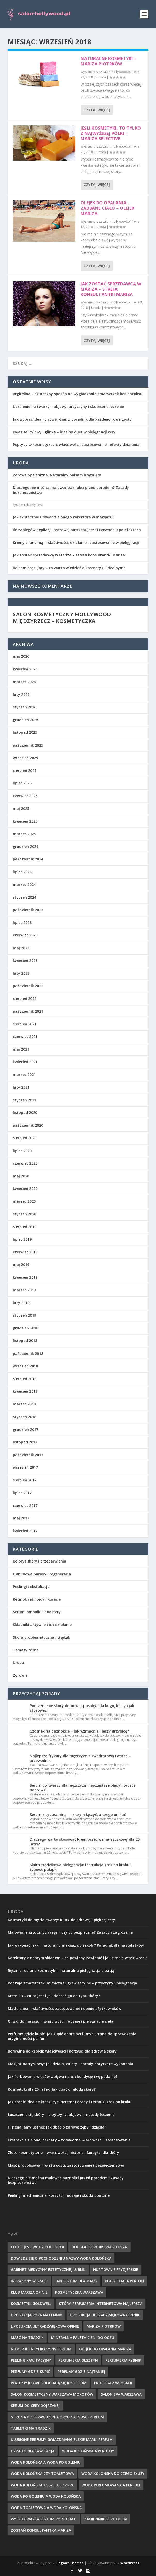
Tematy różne (25, 1650)
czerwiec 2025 (25, 795)
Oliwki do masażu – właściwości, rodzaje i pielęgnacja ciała (60, 2021)
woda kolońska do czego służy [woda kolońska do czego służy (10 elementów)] (112, 2473)
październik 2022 (28, 985)
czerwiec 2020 (25, 1163)
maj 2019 (21, 1264)
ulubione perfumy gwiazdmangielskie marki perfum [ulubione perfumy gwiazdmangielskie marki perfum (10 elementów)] (62, 2439)
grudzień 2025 (25, 719)
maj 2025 (21, 808)
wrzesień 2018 (25, 1366)
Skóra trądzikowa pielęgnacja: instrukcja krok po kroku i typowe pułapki (80, 1867)
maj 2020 (21, 1175)
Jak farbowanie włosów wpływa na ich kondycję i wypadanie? (63, 2076)
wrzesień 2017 (25, 1467)
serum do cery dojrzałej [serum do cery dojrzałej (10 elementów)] (35, 2405)
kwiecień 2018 (25, 1391)
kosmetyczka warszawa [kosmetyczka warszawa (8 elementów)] (79, 2292)
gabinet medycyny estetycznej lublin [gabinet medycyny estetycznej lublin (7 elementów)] (48, 2269)
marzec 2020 (24, 1201)
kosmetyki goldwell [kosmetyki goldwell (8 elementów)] (31, 2303)
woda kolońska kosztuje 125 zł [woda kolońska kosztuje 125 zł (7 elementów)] (42, 2484)
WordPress (129, 2563)
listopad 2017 (25, 1442)
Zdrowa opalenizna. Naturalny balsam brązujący (57, 474)
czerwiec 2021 (25, 1036)
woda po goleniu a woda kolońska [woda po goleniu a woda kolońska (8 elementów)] (46, 2496)
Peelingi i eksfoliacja (31, 1586)
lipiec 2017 (22, 1492)
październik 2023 (28, 909)
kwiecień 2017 (25, 1530)
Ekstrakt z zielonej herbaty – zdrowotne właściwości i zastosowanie (69, 2140)
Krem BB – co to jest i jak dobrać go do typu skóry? (54, 1995)
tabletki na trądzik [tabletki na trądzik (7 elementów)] (31, 2428)
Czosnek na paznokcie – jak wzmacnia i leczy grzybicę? (79, 1731)
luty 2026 (21, 694)
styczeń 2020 (24, 1214)
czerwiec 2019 (25, 1251)
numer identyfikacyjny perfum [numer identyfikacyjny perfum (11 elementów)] (41, 2348)
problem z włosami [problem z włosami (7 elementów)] (113, 2382)
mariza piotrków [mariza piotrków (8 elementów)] (104, 2326)
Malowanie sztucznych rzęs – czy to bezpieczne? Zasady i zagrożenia (70, 1932)
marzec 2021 (24, 1074)
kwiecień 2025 (25, 821)
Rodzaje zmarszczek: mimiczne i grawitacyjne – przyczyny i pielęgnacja (72, 1983)
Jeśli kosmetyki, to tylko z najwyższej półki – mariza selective (111, 133)
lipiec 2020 (22, 1150)
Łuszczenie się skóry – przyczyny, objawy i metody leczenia (61, 2114)
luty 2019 (21, 1302)
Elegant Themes (69, 2563)
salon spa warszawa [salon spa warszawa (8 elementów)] (121, 2394)
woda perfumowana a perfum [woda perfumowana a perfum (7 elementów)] (111, 2484)
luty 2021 (21, 1087)
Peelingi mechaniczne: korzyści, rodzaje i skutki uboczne (59, 2195)
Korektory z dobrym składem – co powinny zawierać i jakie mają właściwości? (77, 1957)
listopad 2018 (25, 1340)
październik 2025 (28, 745)
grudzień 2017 (25, 1429)
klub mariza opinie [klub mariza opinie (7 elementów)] (29, 2292)
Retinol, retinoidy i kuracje (37, 1599)
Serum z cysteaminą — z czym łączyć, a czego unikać (78, 1814)
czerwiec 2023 (25, 935)
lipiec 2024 (22, 871)
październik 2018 (28, 1353)
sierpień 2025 (24, 770)
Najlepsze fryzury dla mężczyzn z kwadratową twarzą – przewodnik (80, 1758)
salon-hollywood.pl (117, 72)
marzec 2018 (24, 1403)
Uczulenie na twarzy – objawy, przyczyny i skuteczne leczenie (68, 406)
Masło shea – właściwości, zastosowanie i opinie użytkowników (64, 2008)
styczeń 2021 (24, 1099)
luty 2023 (21, 973)
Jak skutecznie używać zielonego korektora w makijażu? (63, 516)
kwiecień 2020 (25, 1188)
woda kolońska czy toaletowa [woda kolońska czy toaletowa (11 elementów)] (42, 2473)
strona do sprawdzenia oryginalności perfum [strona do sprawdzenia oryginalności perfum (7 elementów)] (57, 2416)
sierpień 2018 (24, 1378)
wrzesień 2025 (25, 757)
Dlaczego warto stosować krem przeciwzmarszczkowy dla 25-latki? (85, 1841)
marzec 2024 (24, 884)
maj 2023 (21, 947)
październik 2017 (28, 1454)
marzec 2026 (24, 681)
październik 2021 (28, 1011)
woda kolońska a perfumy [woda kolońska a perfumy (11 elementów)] (88, 2450)
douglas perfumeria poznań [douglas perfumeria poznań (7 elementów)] (100, 2246)
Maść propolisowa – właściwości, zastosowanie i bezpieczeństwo (66, 2165)
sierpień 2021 (24, 1023)
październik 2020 (28, 1125)
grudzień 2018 (25, 1327)
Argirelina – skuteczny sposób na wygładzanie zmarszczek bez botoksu (77, 393)
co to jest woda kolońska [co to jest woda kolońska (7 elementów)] (37, 2246)
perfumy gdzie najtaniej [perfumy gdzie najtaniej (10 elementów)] (81, 2371)
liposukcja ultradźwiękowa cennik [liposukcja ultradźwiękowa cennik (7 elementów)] (104, 2314)
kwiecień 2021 (25, 1061)
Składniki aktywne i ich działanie (42, 1624)
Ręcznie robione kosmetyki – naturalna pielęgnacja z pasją (61, 1970)
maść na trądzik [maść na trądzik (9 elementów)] (27, 2337)
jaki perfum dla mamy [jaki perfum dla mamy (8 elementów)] (76, 2280)
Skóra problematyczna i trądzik (41, 1637)
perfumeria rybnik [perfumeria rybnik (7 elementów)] (123, 2360)
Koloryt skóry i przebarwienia (39, 1561)
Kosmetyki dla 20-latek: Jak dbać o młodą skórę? (52, 2089)
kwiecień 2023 (25, 960)
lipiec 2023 (22, 922)
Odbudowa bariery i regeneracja (42, 1574)
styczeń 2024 (24, 897)
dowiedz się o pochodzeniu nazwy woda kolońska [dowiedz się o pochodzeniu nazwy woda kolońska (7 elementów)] (61, 2258)
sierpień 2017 (24, 1479)
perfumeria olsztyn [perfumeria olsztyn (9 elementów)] (78, 2360)
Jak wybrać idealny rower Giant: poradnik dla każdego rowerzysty (72, 419)
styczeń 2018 (24, 1416)
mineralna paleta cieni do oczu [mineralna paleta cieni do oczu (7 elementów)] (82, 2337)
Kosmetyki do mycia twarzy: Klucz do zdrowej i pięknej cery (61, 1919)
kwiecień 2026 (25, 668)
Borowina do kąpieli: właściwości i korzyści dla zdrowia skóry (62, 2051)
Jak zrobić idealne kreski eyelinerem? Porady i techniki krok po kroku (69, 2101)
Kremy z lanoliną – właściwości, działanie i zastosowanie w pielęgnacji (76, 542)
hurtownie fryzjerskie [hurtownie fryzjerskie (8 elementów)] (115, 2269)
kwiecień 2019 (25, 1277)
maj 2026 (21, 656)
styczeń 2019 (24, 1315)
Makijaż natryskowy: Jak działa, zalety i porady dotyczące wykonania (70, 2063)
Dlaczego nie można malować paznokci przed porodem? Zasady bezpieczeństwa (71, 490)
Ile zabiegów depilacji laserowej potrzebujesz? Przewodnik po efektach (77, 529)
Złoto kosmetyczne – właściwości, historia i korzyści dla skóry (63, 2152)
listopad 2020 (25, 1112)
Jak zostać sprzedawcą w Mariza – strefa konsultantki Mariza (111, 289)
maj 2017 (21, 1518)
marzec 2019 (24, 1290)
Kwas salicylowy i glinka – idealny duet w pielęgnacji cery (64, 431)
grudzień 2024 (25, 846)
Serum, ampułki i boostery (37, 1611)
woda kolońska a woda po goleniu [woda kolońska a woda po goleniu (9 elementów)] (46, 2462)
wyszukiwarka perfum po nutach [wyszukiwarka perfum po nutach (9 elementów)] (44, 2518)
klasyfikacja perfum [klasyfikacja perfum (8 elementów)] (124, 2280)
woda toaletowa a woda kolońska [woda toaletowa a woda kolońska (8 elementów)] (46, 2507)
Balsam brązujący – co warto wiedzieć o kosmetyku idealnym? (69, 567)
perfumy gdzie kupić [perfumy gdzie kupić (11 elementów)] (30, 2371)
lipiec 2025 (22, 783)
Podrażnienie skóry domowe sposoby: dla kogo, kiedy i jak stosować (82, 1708)
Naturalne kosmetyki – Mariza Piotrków (109, 61)
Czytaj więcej (97, 109)
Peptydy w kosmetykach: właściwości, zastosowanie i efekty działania (76, 444)
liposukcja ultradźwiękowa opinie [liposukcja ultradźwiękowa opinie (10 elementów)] (45, 2326)
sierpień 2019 (24, 1226)
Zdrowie (20, 1675)
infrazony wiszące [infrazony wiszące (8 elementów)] (29, 2280)
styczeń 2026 (24, 707)
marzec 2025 (24, 833)
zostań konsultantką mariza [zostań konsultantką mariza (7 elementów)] (41, 2530)
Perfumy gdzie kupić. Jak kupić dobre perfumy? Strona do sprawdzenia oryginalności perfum (72, 2036)
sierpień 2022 (24, 998)
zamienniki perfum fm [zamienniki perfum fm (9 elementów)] (105, 2518)
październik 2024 (28, 859)
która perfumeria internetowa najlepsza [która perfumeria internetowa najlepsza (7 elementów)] (100, 2303)
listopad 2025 (25, 732)
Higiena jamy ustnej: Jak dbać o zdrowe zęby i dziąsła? (57, 2127)
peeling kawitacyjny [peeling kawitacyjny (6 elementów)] (31, 2360)
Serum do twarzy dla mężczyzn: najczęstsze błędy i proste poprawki (82, 1787)
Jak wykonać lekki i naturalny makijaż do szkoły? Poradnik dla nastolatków (76, 1945)
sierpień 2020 (24, 1137)
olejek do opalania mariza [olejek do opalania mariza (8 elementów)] (105, 2348)
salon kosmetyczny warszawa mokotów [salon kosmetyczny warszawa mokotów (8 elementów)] (52, 2394)
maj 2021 (21, 1049)
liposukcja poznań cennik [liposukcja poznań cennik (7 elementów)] (36, 2314)
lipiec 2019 (22, 1239)
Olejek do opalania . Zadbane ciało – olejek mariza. (107, 208)
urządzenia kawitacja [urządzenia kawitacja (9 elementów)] (32, 2450)
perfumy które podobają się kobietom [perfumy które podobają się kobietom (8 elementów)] (49, 2382)
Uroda (101, 77)
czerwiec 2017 (25, 1505)
